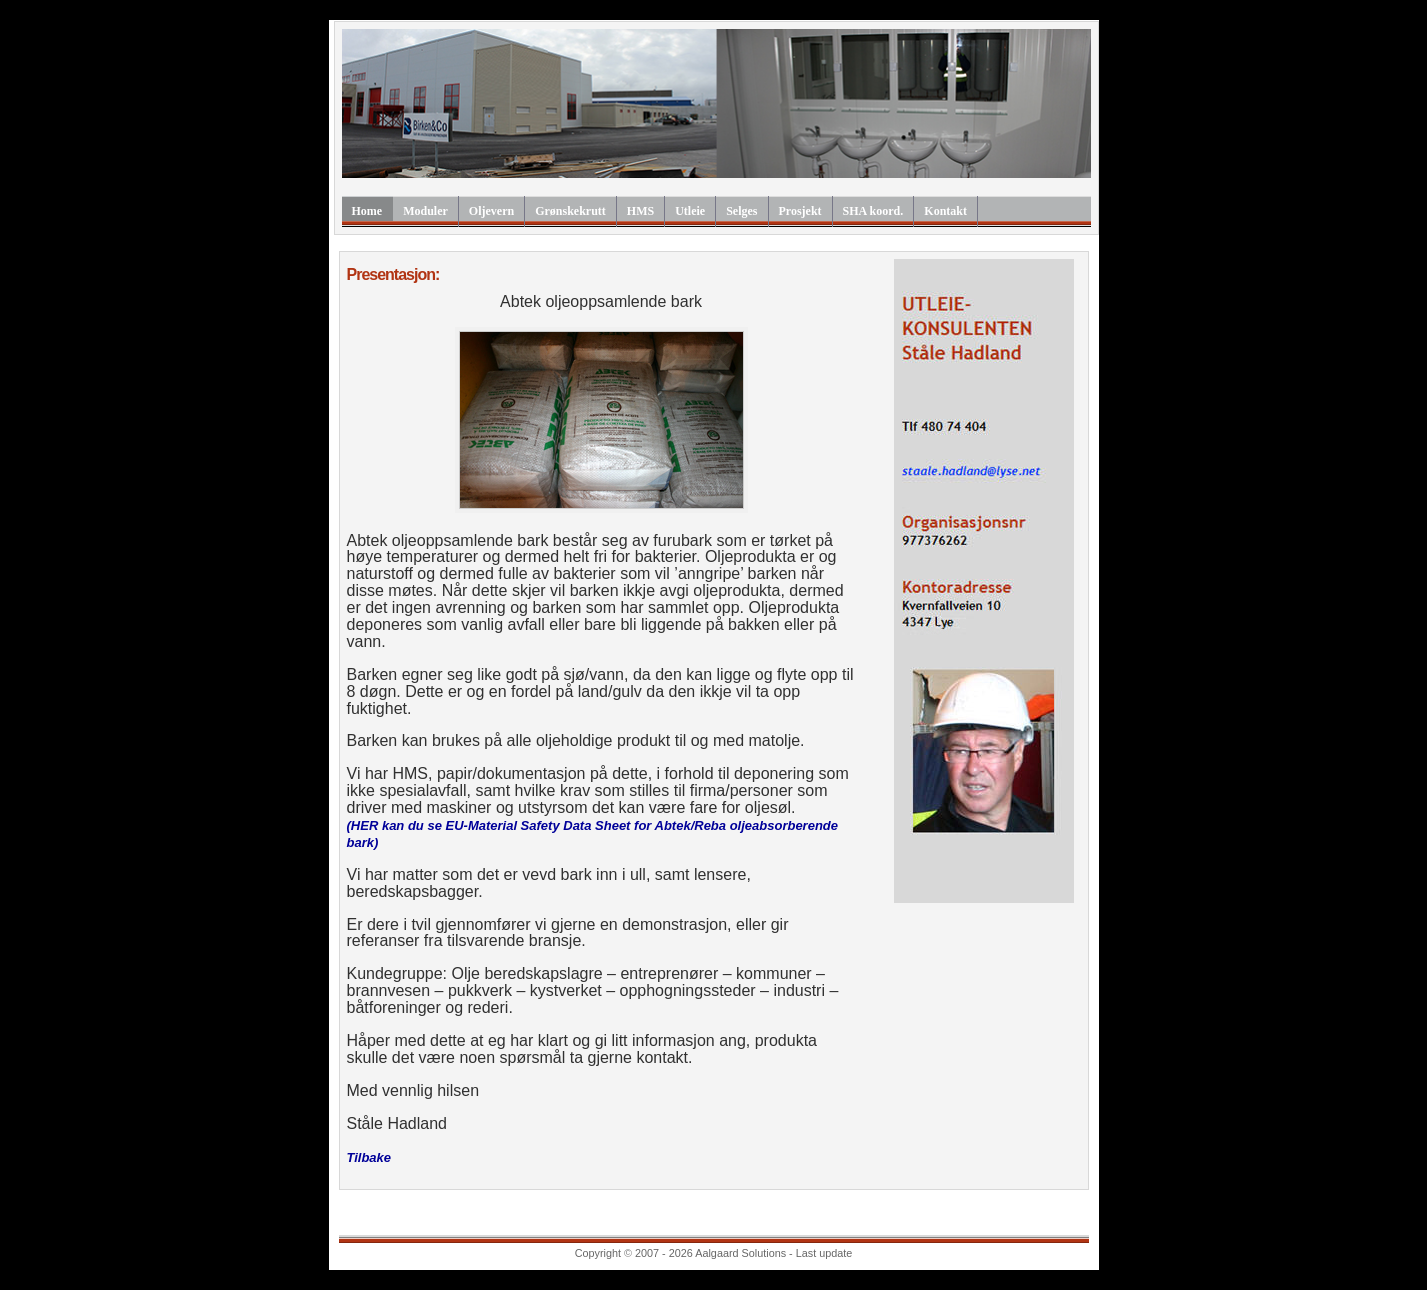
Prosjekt (800, 211)
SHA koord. (873, 211)
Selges (741, 211)
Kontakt (945, 211)
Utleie (690, 211)
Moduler (425, 211)
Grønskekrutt (570, 211)
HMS (640, 211)
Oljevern (491, 211)
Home (367, 211)
